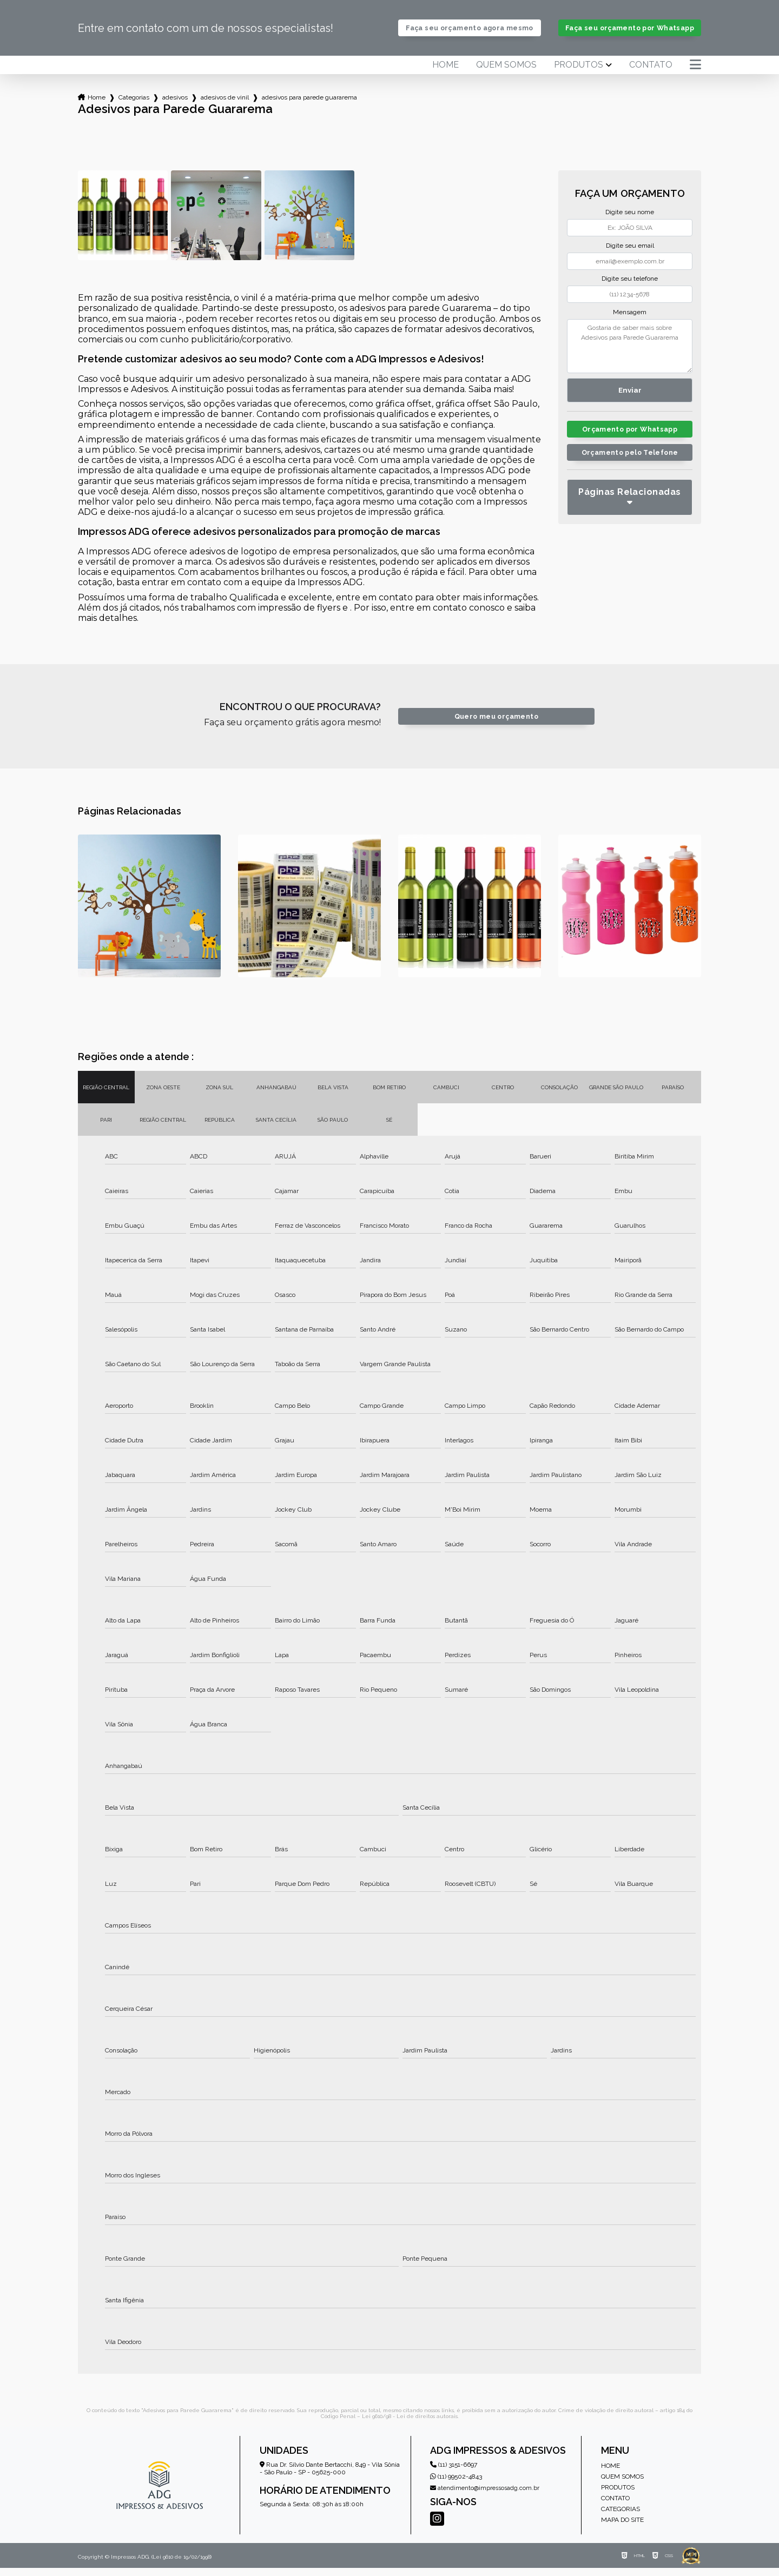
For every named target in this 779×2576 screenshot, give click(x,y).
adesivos (175, 105)
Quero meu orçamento (496, 724)
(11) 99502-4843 (456, 2484)
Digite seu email (630, 253)
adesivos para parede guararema (309, 105)
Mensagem (629, 320)
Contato (650, 73)
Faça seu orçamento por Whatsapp (629, 32)
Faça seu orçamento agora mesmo (469, 32)
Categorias (133, 105)
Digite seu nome (629, 220)
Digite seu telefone (630, 286)
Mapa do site (622, 2528)
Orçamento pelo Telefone (630, 461)
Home (445, 73)
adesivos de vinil (225, 105)
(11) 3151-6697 (453, 2472)
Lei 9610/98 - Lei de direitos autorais (410, 2424)
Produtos (578, 73)
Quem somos (506, 73)
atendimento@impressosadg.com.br (484, 2496)
